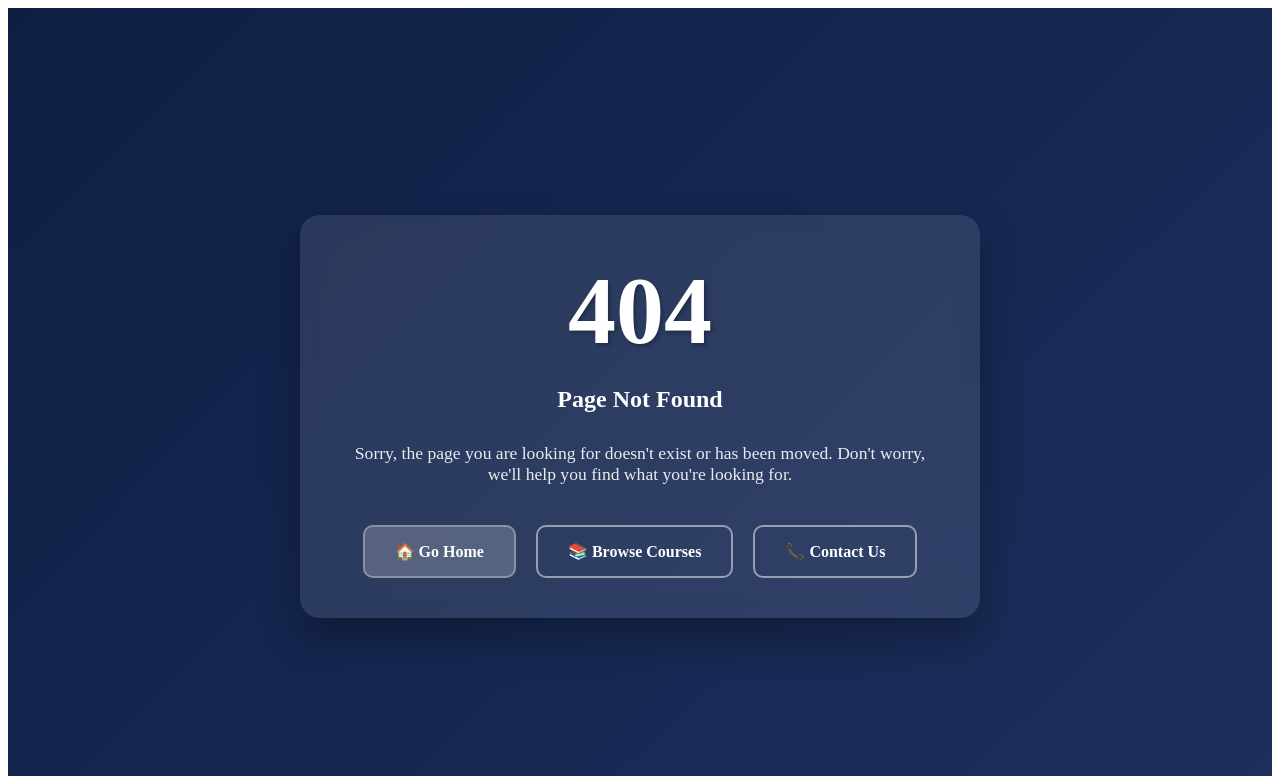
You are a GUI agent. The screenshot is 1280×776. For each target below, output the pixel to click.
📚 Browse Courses (634, 551)
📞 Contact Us (835, 551)
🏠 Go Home (439, 551)
